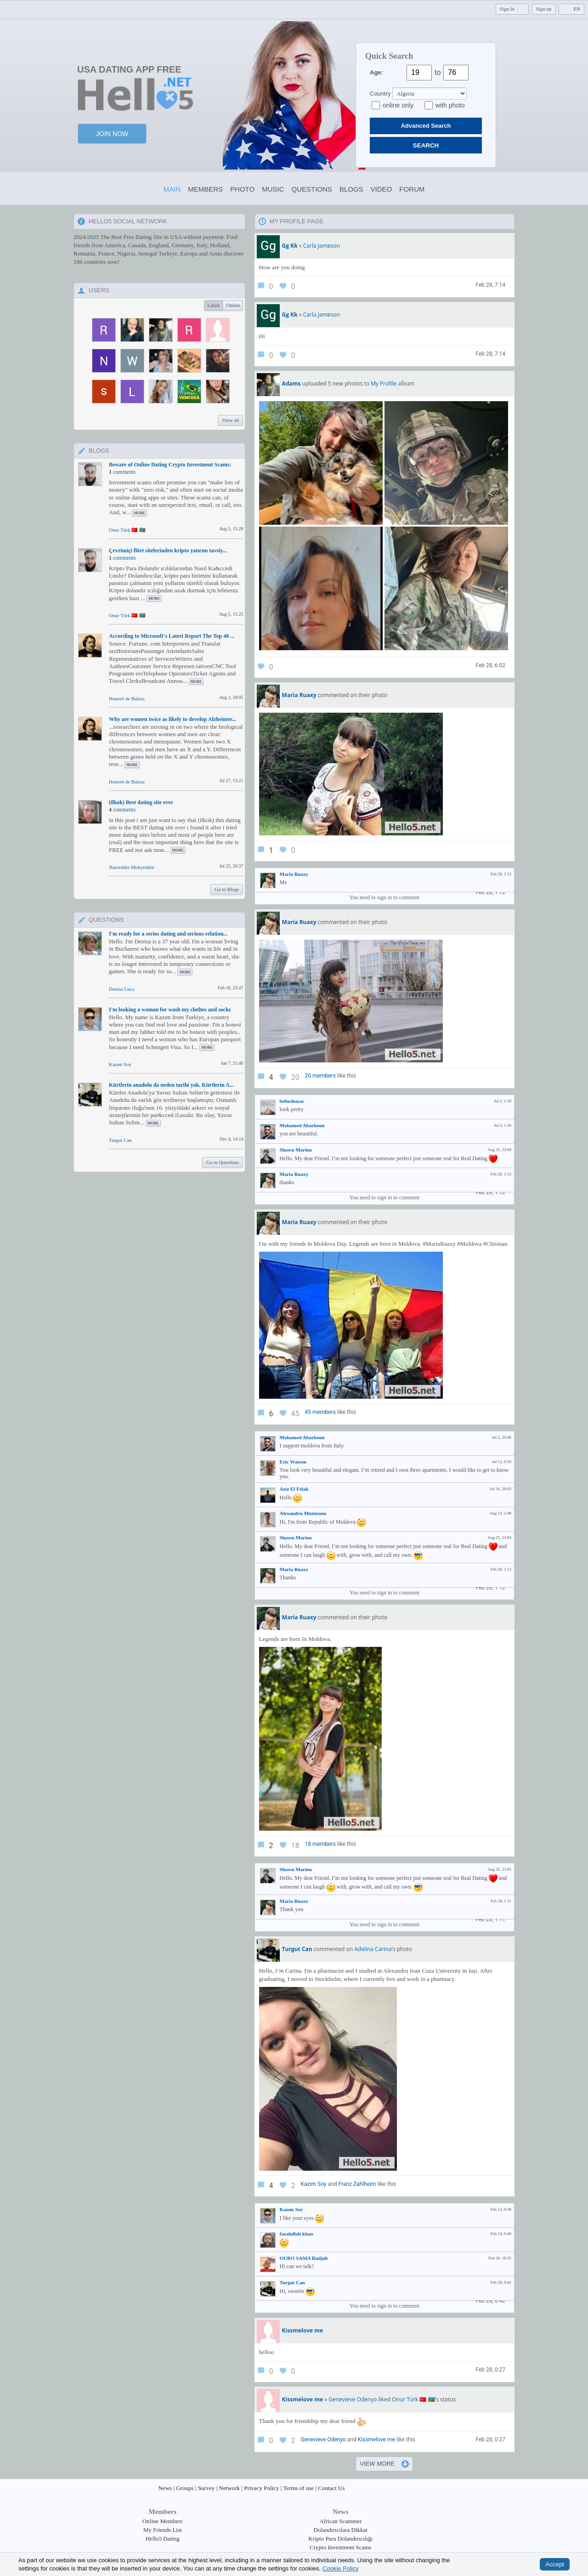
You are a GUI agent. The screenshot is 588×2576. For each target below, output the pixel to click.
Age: (376, 72)
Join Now (112, 133)
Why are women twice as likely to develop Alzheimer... (172, 719)
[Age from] (419, 72)
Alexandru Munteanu (303, 1513)
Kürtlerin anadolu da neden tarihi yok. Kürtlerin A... (171, 1085)
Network (229, 2488)
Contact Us (331, 2488)
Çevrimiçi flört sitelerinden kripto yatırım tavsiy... (168, 550)
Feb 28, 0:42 (490, 2301)
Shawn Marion (296, 1149)
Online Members (162, 2521)
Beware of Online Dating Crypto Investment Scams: (170, 464)
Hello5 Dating (163, 2538)
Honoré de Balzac (127, 698)
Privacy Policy (261, 2488)
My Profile (383, 383)
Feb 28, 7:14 (490, 285)
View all (230, 420)
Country (380, 93)
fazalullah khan (296, 2233)
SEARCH (426, 145)
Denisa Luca (121, 989)
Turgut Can (120, 1140)
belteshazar (292, 1101)
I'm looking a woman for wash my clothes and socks (170, 1009)
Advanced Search (426, 125)
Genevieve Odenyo (352, 2399)
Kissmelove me (376, 2439)
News (165, 2488)
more (139, 513)
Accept (554, 2564)
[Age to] (456, 72)
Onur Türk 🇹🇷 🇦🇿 (127, 530)
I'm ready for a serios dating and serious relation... (168, 934)
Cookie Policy (340, 2568)
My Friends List (162, 2529)
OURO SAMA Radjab (304, 2258)
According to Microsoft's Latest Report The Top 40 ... (171, 636)
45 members (320, 1412)
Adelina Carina (372, 1949)
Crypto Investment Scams (340, 2547)
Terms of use (298, 2488)
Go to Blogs (227, 889)
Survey (206, 2488)
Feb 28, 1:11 (490, 1919)
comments (124, 472)
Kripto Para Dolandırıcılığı (340, 2538)
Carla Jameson (321, 246)
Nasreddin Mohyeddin (131, 867)
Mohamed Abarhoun (302, 1125)
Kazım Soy (120, 1064)
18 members (320, 1844)
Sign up (544, 8)
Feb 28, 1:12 (490, 892)
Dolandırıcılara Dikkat (341, 2529)
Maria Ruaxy (294, 874)
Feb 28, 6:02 (490, 665)
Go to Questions (222, 1162)
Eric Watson (293, 1461)
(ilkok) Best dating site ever (141, 802)
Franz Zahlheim (357, 2184)
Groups (184, 2488)
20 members (320, 1075)
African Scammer (340, 2521)
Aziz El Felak (294, 1489)
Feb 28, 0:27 (490, 2369)
